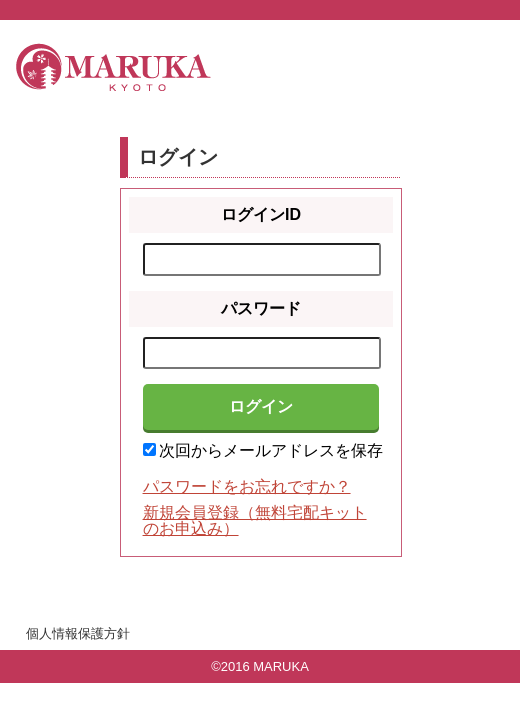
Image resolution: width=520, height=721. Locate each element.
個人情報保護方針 (78, 633)
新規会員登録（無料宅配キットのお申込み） (255, 521)
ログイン (261, 406)
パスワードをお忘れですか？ (247, 487)
